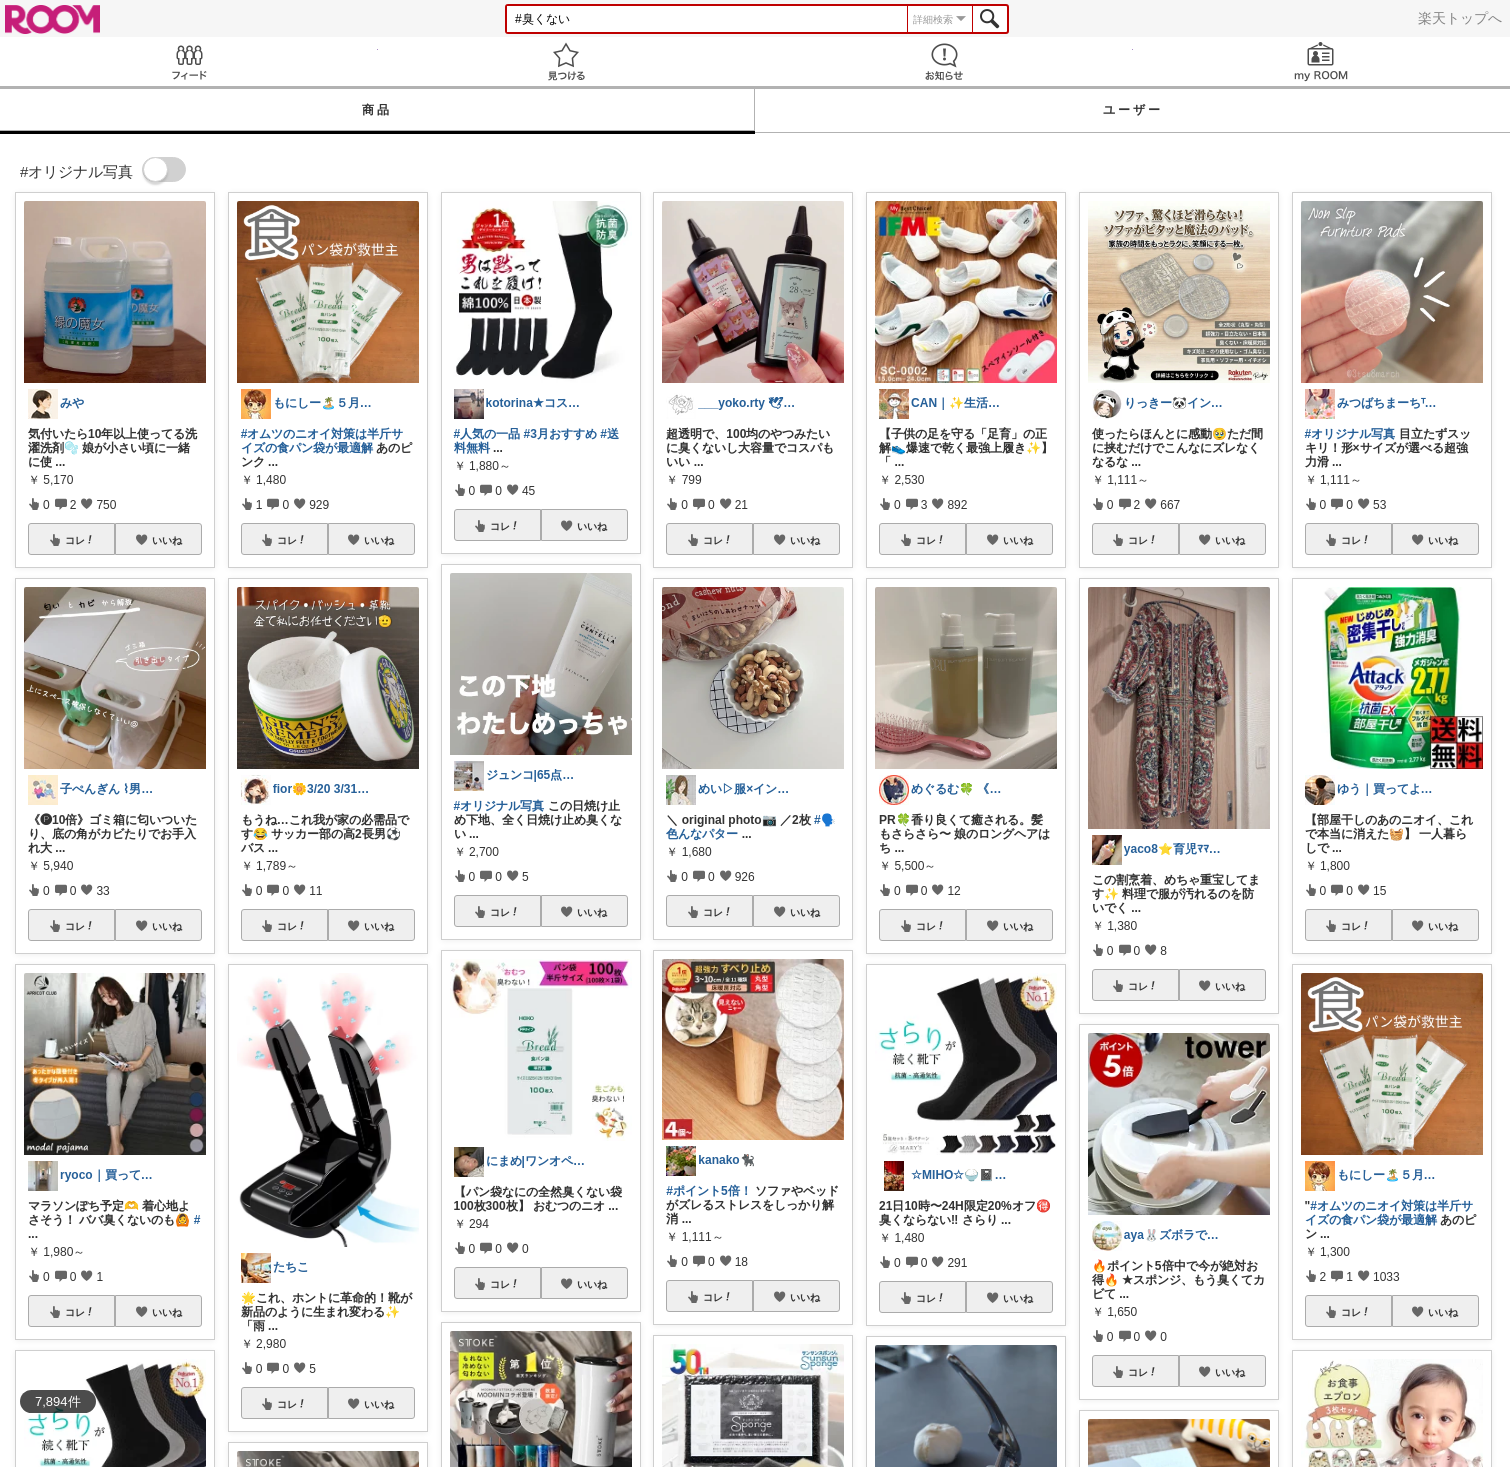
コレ (80, 540)
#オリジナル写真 (499, 806)
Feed (189, 61)
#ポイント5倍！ (708, 1191)
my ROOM (1322, 61)
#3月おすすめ (560, 434)
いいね (167, 540)
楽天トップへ (1460, 18)
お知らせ (944, 61)
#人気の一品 (487, 434)
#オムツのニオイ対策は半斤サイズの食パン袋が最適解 (322, 441)
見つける (567, 61)
